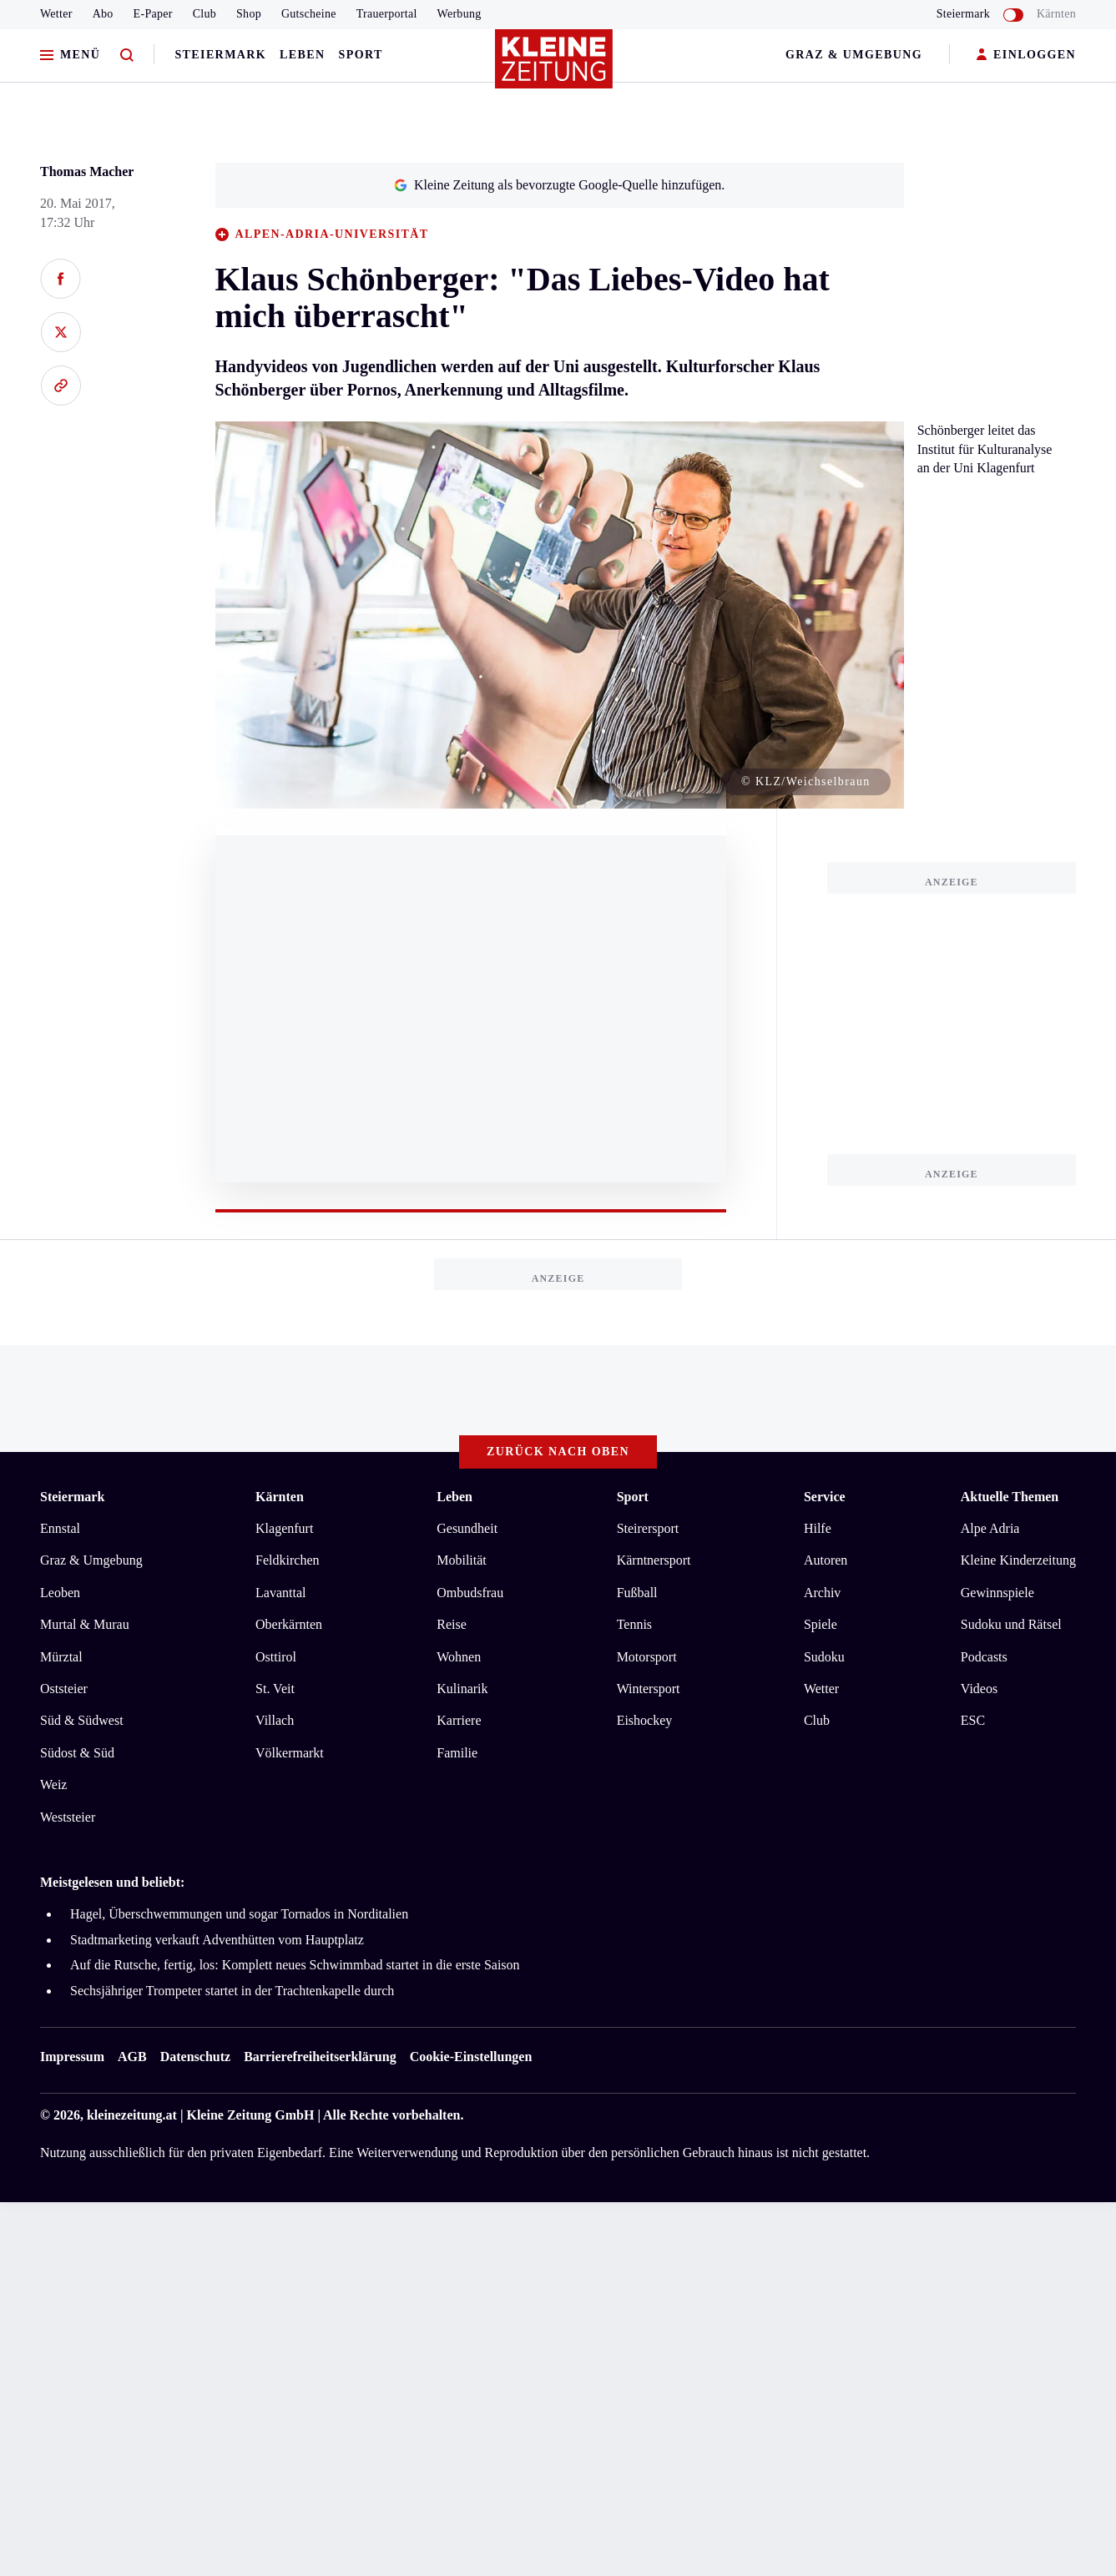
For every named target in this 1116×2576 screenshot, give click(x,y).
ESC (973, 1720)
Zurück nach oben (558, 1451)
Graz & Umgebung (853, 54)
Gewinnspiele (997, 1592)
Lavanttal (280, 1592)
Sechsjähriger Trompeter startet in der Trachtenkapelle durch (232, 1991)
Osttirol (275, 1657)
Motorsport (647, 1657)
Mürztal (61, 1657)
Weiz (53, 1784)
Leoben (60, 1592)
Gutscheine (308, 14)
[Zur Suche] (127, 55)
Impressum (72, 2056)
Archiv (822, 1592)
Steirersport (648, 1528)
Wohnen (459, 1657)
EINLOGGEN (1026, 55)
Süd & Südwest (82, 1720)
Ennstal (60, 1528)
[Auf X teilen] (60, 332)
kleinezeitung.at (132, 2115)
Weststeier (67, 1817)
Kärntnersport (654, 1560)
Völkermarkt (289, 1753)
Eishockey (645, 1720)
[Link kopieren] (60, 385)
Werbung (459, 14)
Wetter (56, 14)
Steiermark (220, 54)
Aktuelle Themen (1009, 1497)
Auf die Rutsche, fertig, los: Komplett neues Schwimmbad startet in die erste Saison (295, 1965)
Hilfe (817, 1528)
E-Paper (153, 14)
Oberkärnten (288, 1624)
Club (204, 14)
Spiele (820, 1624)
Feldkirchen (287, 1560)
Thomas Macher (87, 171)
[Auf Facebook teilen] (60, 279)
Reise (452, 1624)
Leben (302, 54)
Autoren (825, 1560)
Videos (979, 1688)
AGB (132, 2056)
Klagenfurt (284, 1528)
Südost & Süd (77, 1753)
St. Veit (275, 1688)
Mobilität (462, 1560)
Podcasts (984, 1657)
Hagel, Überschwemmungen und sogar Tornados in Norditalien (239, 1914)
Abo (103, 14)
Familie (457, 1753)
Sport (361, 54)
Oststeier (64, 1688)
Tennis (634, 1624)
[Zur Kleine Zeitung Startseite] (554, 66)
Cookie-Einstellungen (471, 2056)
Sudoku (824, 1657)
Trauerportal (386, 14)
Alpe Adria (990, 1528)
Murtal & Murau (84, 1624)
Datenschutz (195, 2056)
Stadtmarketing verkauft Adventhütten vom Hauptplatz (217, 1940)
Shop (248, 14)
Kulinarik (462, 1688)
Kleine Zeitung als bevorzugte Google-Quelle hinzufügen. (559, 185)
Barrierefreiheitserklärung (320, 2056)
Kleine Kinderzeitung (1018, 1560)
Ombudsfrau (470, 1592)
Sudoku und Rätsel (1011, 1624)
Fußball (637, 1592)
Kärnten (1056, 14)
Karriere (459, 1720)
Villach (274, 1720)
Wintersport (648, 1688)
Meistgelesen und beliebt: (112, 1882)
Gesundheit (467, 1528)
